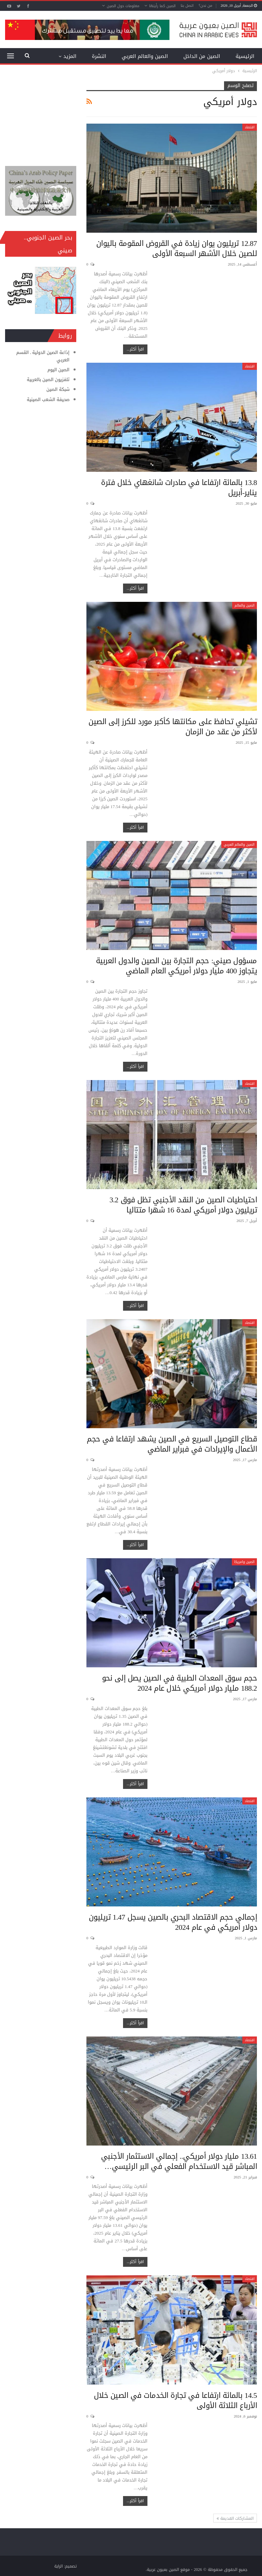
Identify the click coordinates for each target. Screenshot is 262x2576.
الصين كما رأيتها (162, 5)
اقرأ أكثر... (135, 349)
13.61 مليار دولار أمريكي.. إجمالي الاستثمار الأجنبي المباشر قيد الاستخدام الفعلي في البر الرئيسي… (179, 2161)
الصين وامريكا (244, 1562)
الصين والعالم (245, 605)
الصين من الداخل (201, 56)
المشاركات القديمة (235, 2518)
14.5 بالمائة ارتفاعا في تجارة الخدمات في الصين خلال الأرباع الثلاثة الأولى (175, 2400)
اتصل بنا (187, 5)
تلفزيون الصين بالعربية (48, 379)
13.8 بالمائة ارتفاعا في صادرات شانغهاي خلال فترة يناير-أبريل (179, 488)
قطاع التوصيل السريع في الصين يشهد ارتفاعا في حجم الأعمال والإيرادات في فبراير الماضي (172, 1444)
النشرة (99, 56)
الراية (58, 2566)
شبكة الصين (57, 389)
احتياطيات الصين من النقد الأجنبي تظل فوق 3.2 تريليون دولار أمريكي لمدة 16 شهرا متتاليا (183, 1205)
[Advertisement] (40, 115)
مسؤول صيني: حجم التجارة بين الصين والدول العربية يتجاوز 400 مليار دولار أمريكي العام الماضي (176, 966)
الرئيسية (245, 56)
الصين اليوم (58, 369)
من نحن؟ (205, 5)
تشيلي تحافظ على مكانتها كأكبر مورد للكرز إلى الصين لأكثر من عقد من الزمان (172, 727)
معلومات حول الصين (123, 5)
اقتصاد (250, 127)
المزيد (69, 56)
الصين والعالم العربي (145, 56)
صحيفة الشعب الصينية (48, 399)
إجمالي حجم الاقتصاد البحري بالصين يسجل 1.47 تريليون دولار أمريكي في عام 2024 (173, 1922)
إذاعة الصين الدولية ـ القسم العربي (42, 356)
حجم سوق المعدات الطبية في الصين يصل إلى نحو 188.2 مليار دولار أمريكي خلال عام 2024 (179, 1683)
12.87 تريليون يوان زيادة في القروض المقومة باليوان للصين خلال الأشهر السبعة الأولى (176, 248)
